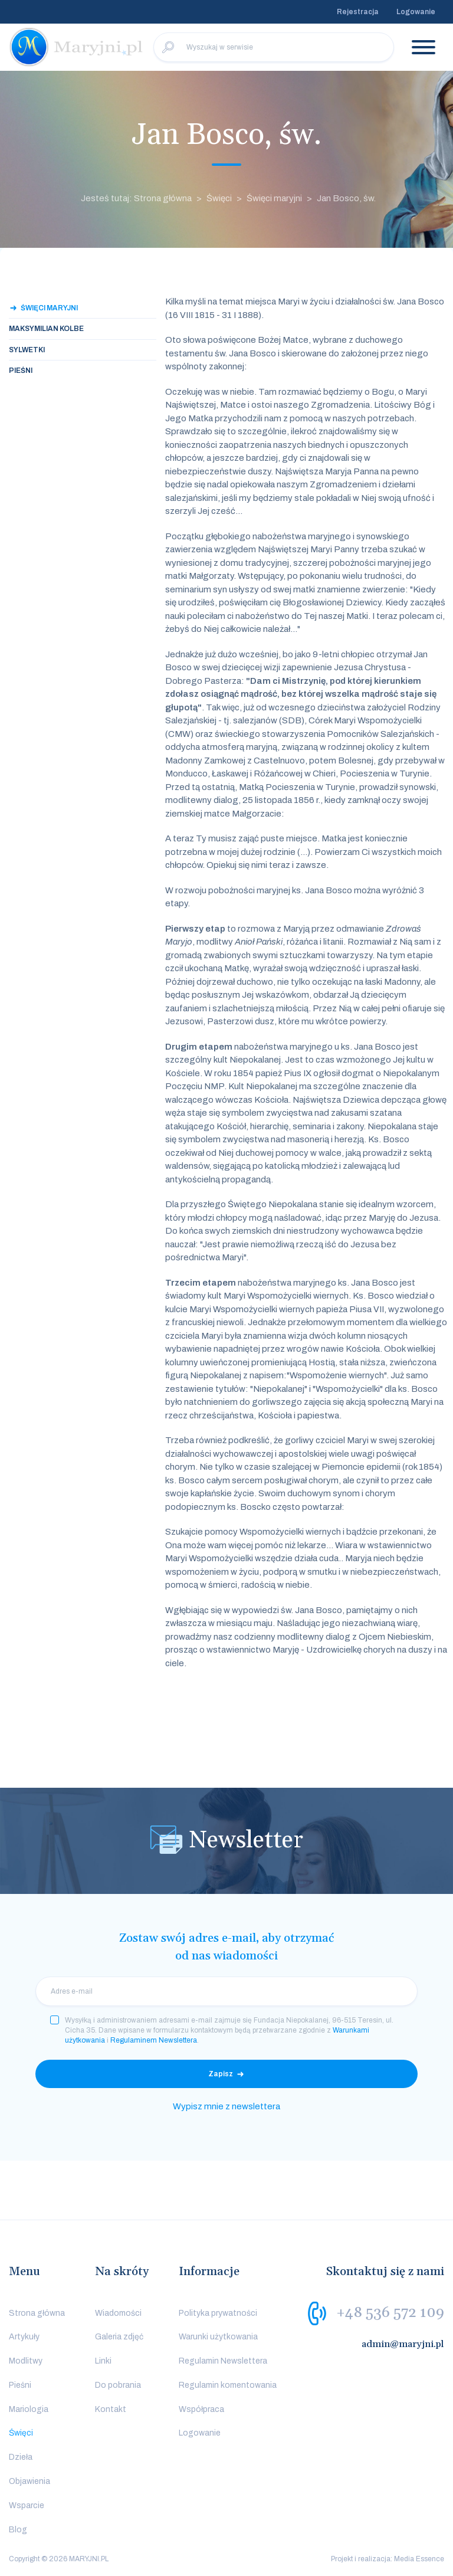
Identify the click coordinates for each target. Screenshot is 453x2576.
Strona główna (37, 2313)
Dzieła (20, 2457)
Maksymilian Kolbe (46, 329)
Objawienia (29, 2481)
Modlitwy (25, 2361)
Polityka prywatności (218, 2313)
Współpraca (201, 2409)
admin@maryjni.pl (403, 2344)
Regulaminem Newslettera (153, 2040)
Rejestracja (358, 12)
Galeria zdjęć (119, 2336)
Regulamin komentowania (228, 2385)
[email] (226, 1991)
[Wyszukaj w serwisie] (273, 47)
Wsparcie (26, 2505)
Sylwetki (27, 350)
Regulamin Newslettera (223, 2361)
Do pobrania (118, 2385)
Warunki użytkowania (218, 2336)
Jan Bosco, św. (346, 198)
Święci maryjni (274, 198)
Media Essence (419, 2559)
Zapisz (220, 2074)
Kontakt (110, 2409)
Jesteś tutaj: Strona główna (136, 198)
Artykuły (24, 2336)
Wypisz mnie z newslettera (226, 2106)
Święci (219, 198)
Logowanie (415, 12)
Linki (103, 2361)
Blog (18, 2529)
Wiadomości (118, 2313)
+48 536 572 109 (390, 2312)
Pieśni (20, 370)
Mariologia (28, 2409)
